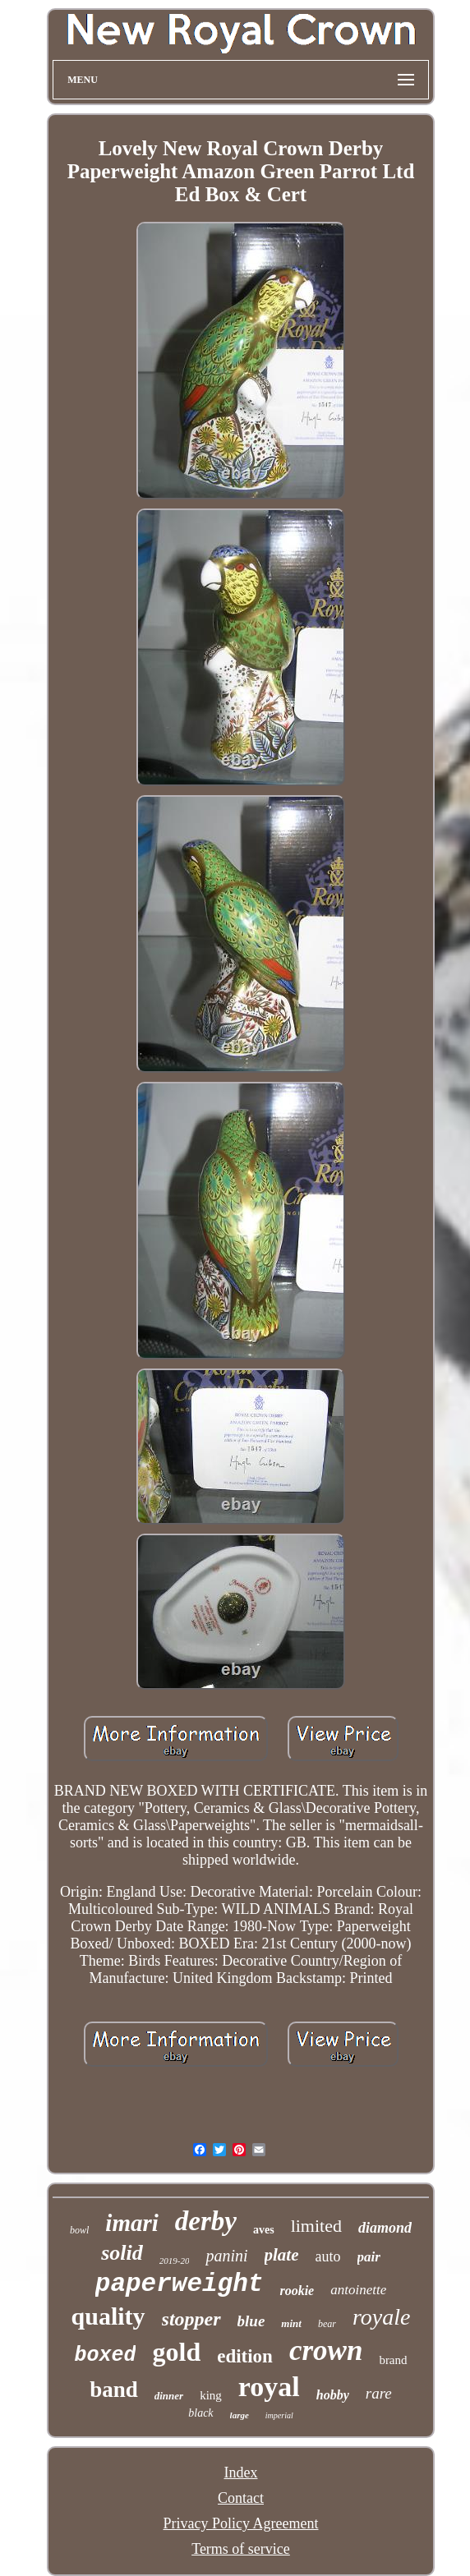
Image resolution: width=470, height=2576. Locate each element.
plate (282, 2255)
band (114, 2389)
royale (381, 2317)
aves (263, 2230)
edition (245, 2356)
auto (328, 2256)
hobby (332, 2395)
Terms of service (240, 2549)
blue (251, 2321)
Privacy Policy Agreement (241, 2523)
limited (316, 2225)
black (200, 2413)
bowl (79, 2230)
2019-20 (174, 2261)
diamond (385, 2228)
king (211, 2395)
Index (241, 2472)
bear (327, 2324)
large (239, 2415)
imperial (279, 2415)
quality (108, 2316)
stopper (191, 2319)
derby (206, 2221)
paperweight (179, 2284)
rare (379, 2393)
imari (131, 2223)
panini (226, 2256)
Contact (241, 2498)
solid (122, 2253)
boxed (105, 2355)
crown (325, 2350)
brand (393, 2360)
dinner (168, 2396)
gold (176, 2352)
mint (291, 2323)
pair (368, 2257)
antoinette (358, 2290)
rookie (296, 2291)
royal (269, 2386)
